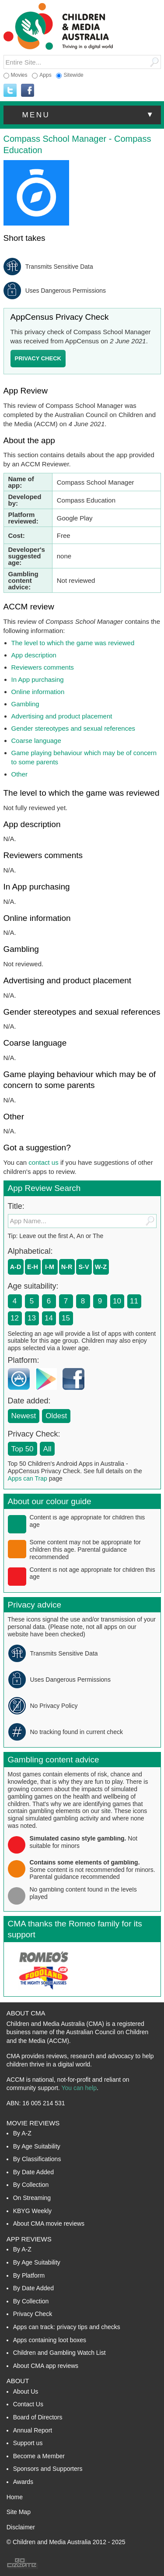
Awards (23, 2481)
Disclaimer (21, 2527)
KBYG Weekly (32, 2210)
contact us (43, 1162)
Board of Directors (38, 2417)
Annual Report (32, 2430)
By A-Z (22, 2133)
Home (15, 2497)
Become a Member (39, 2456)
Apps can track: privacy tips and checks (66, 2326)
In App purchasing (37, 679)
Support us (28, 2442)
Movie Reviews (33, 2123)
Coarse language (36, 740)
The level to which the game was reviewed (73, 643)
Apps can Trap (27, 1478)
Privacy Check (32, 2313)
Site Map (19, 2511)
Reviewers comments (42, 667)
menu (88, 114)
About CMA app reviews (45, 2365)
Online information (38, 691)
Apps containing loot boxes (49, 2340)
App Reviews (29, 2239)
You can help (78, 2087)
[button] (82, 115)
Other (19, 774)
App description (33, 655)
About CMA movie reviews (48, 2223)
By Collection (31, 2184)
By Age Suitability (36, 2146)
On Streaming (32, 2197)
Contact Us (28, 2404)
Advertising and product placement (61, 716)
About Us (25, 2391)
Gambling (25, 704)
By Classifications (37, 2158)
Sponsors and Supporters (48, 2468)
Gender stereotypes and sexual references (73, 728)
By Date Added (33, 2172)
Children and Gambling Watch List (59, 2352)
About (18, 2380)
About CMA (26, 2013)
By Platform (29, 2275)
